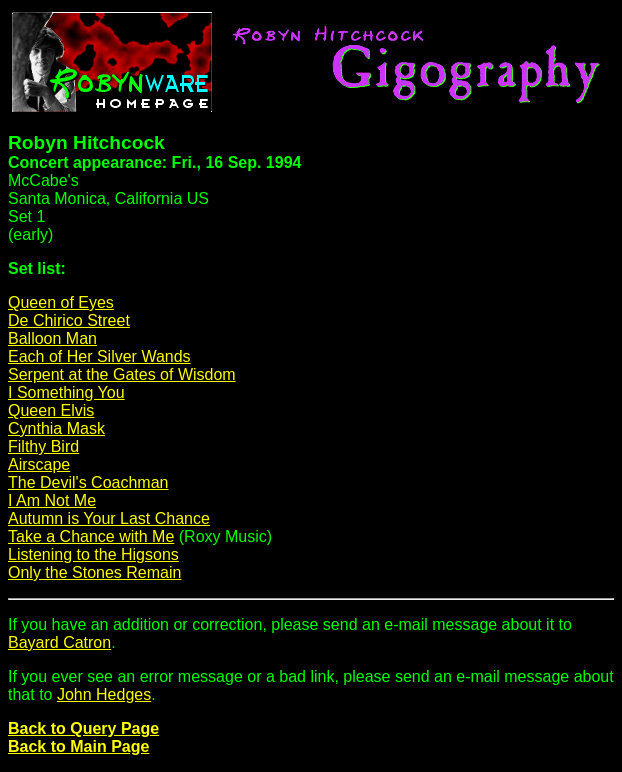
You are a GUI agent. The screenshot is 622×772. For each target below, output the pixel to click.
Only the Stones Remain (94, 572)
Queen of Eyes (61, 302)
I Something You (66, 392)
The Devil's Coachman (88, 482)
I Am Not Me (52, 500)
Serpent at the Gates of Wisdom (122, 374)
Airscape (39, 464)
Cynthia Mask (56, 428)
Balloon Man (52, 338)
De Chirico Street (69, 320)
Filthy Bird (43, 446)
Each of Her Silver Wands (99, 356)
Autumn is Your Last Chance (109, 518)
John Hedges (104, 694)
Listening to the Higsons (93, 554)
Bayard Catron (59, 642)
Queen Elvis (51, 410)
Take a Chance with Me (91, 536)
